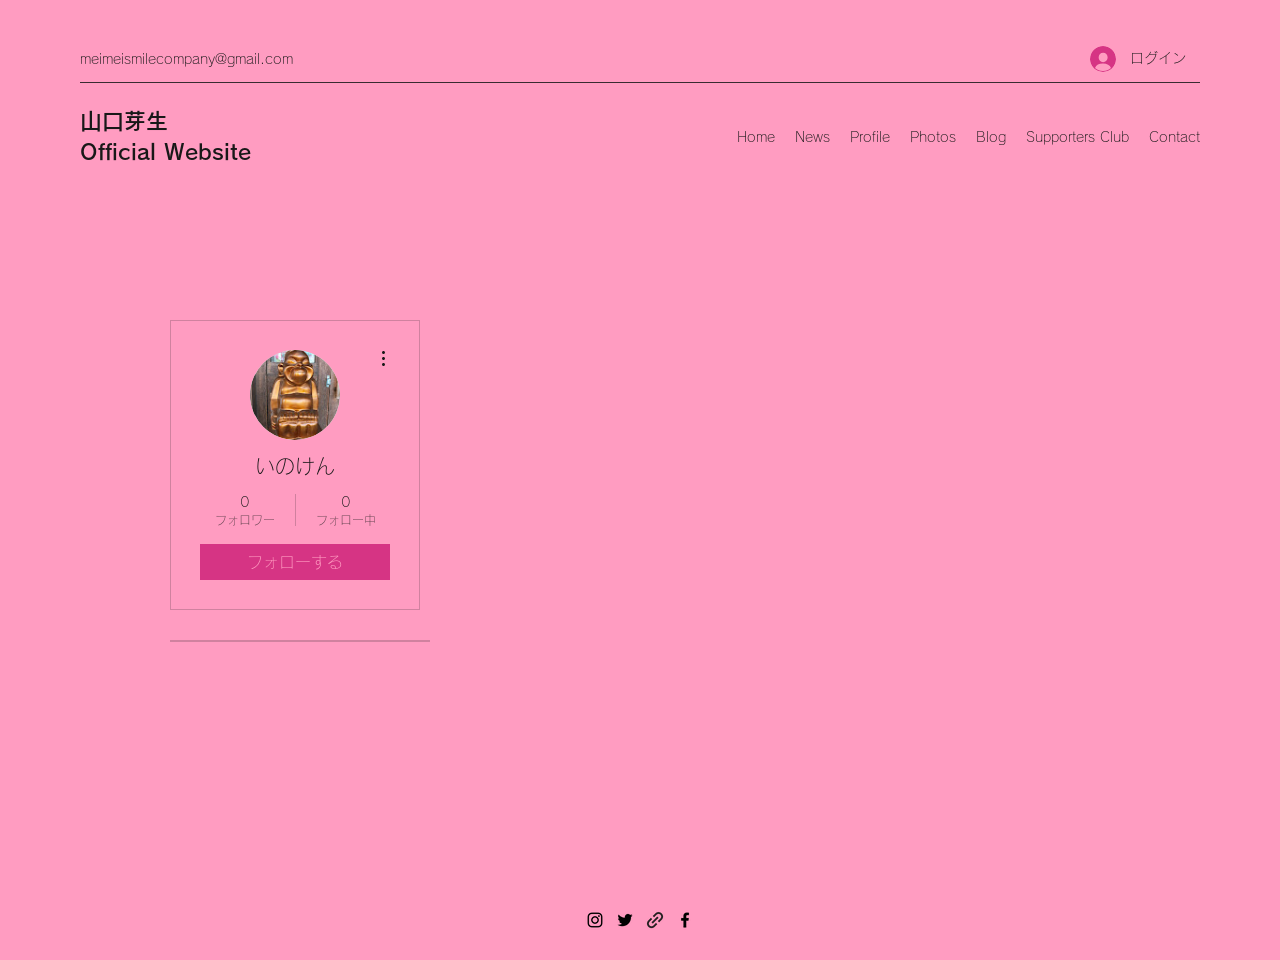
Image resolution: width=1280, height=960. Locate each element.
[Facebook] (685, 920)
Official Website (165, 152)
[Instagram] (595, 920)
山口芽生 (124, 121)
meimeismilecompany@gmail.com (186, 59)
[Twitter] (625, 920)
